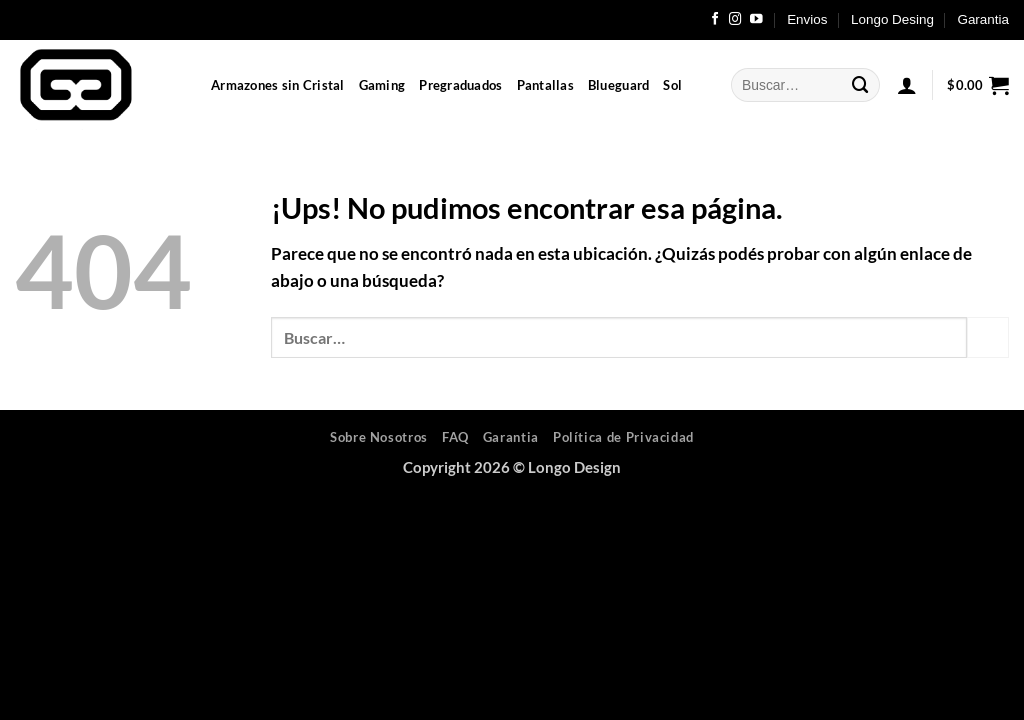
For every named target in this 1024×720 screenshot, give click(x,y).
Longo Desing (892, 19)
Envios (807, 19)
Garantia (983, 19)
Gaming (382, 85)
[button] (907, 85)
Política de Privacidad (623, 437)
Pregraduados (460, 85)
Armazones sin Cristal (278, 85)
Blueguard (618, 85)
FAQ (455, 437)
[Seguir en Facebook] (715, 20)
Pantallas (545, 85)
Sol (672, 85)
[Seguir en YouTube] (756, 20)
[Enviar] (861, 84)
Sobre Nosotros (379, 437)
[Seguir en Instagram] (735, 20)
